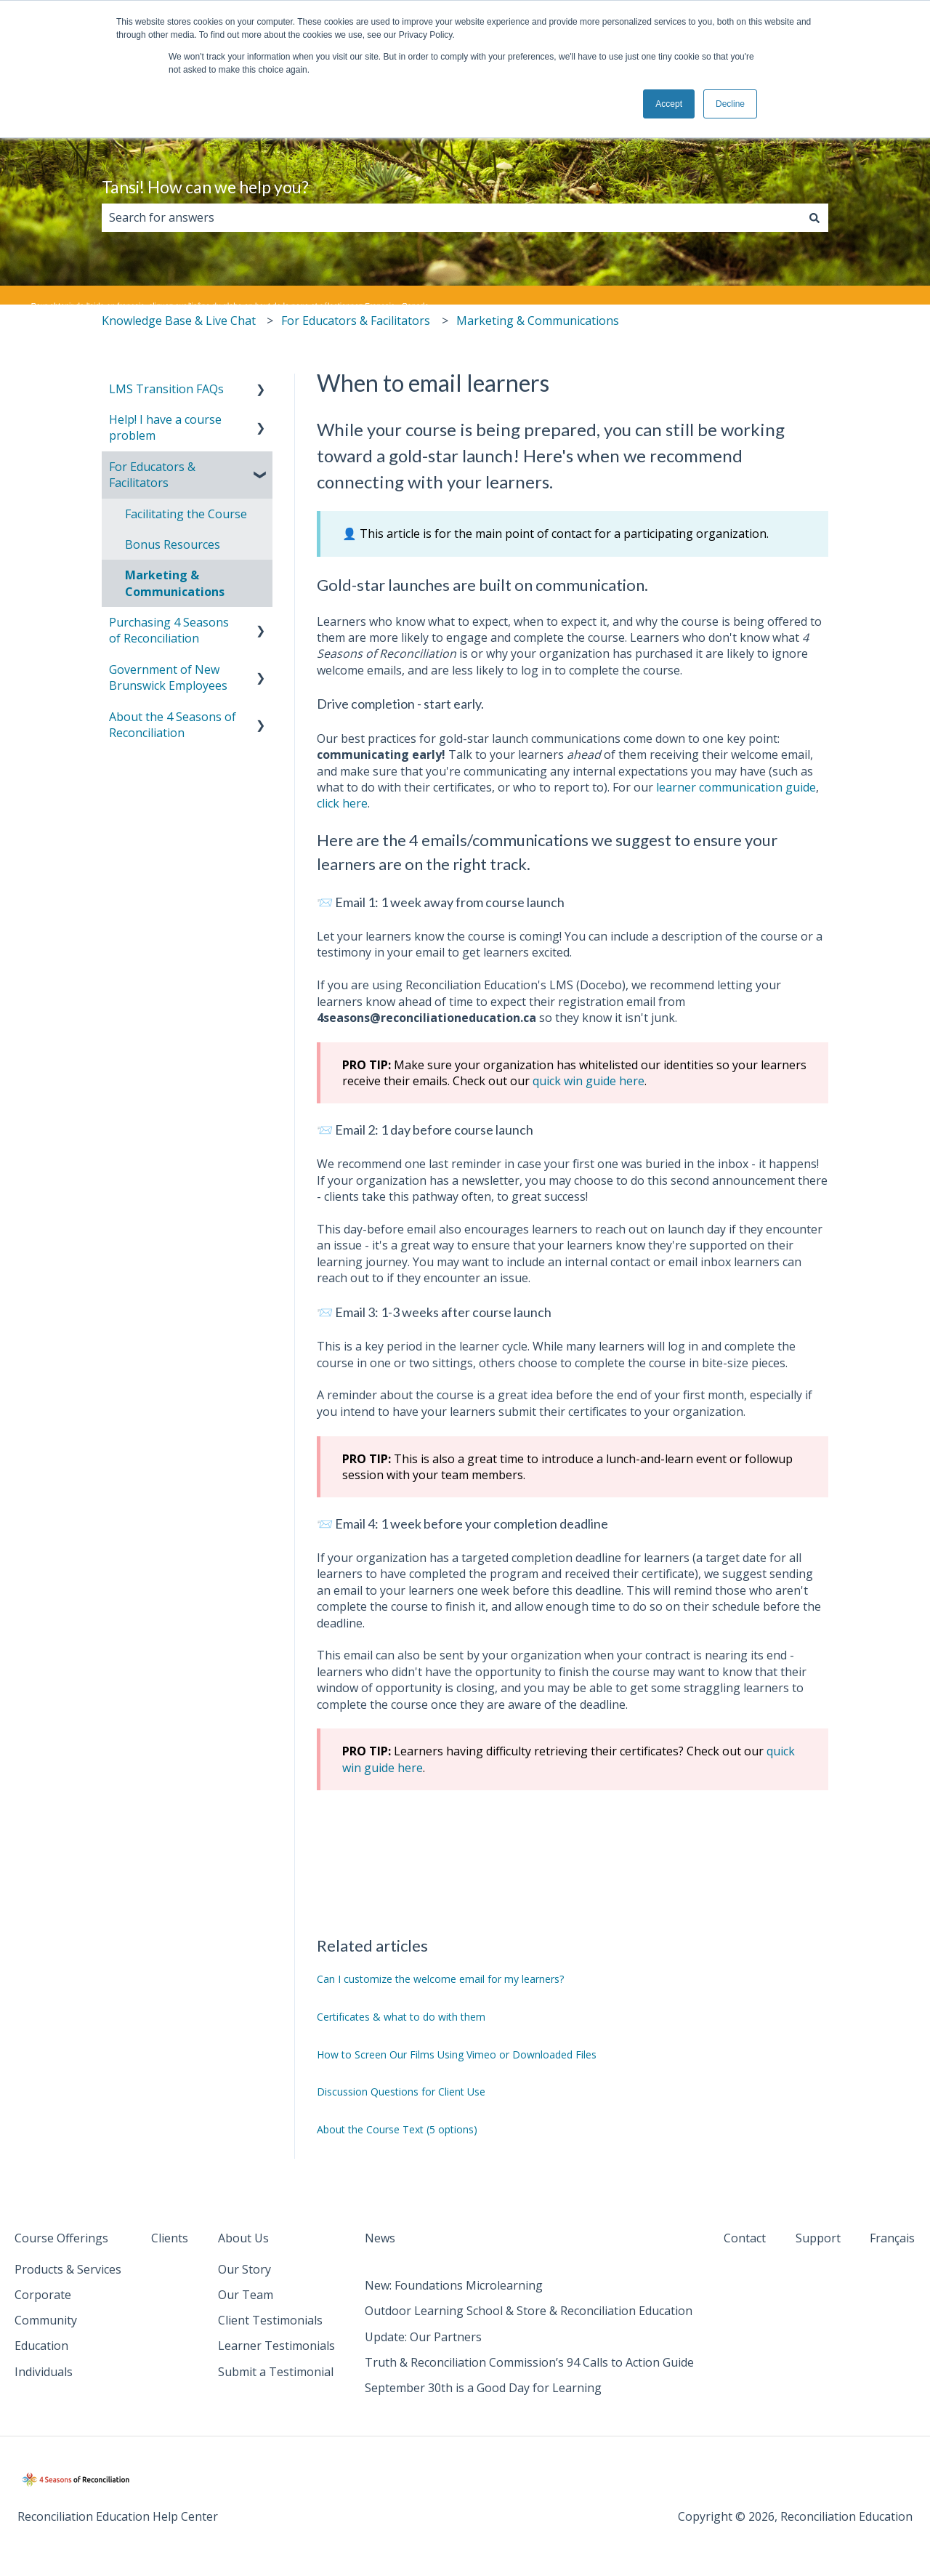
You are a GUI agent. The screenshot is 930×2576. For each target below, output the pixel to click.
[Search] (814, 217)
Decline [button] (730, 104)
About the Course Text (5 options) (397, 2129)
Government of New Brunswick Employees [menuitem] (168, 677)
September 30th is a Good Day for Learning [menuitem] (483, 2388)
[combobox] (451, 217)
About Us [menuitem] (243, 2238)
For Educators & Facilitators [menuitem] (152, 475)
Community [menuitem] (46, 2320)
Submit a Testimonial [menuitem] (275, 2372)
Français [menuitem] (892, 2238)
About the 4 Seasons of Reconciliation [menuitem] (172, 725)
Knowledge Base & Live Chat (179, 321)
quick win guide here (588, 1081)
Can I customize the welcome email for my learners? (440, 1979)
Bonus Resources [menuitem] (172, 544)
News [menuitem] (380, 2238)
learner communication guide (736, 787)
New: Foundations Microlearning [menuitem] (454, 2285)
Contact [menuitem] (745, 2238)
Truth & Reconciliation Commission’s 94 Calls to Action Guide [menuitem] (529, 2362)
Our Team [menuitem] (245, 2295)
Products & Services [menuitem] (68, 2269)
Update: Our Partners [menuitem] (423, 2337)
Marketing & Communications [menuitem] (175, 583)
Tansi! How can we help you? (205, 187)
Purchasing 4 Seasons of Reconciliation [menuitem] (169, 630)
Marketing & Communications (537, 321)
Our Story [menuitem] (244, 2269)
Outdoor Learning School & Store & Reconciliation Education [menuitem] (528, 2311)
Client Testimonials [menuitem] (270, 2320)
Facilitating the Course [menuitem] (186, 514)
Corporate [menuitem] (43, 2295)
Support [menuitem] (818, 2238)
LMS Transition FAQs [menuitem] (166, 389)
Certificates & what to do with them (401, 2017)
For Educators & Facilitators (355, 321)
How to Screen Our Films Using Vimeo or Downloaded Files (457, 2054)
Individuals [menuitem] (44, 2372)
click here (342, 803)
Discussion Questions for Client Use (401, 2091)
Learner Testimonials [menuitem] (276, 2346)
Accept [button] (668, 104)
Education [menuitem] (41, 2346)
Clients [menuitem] (169, 2238)
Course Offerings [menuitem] (61, 2238)
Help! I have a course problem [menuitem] (165, 427)
